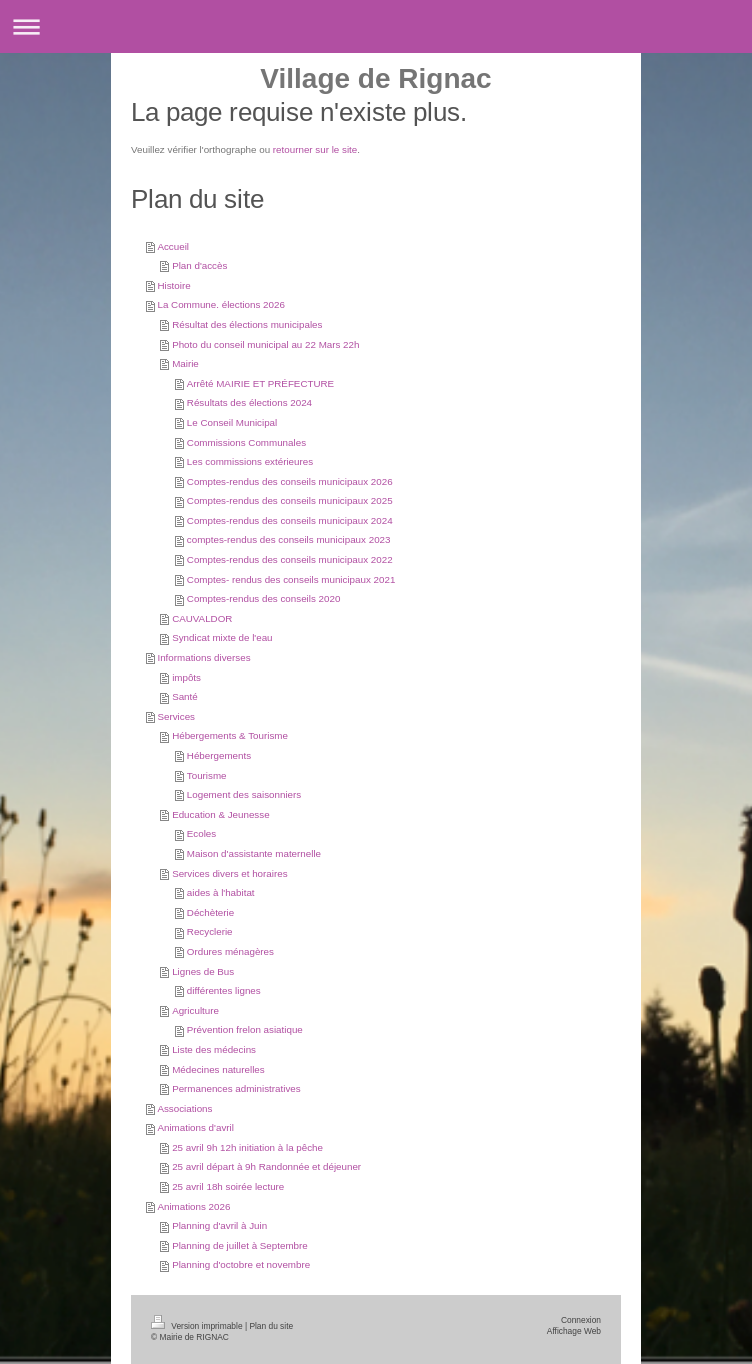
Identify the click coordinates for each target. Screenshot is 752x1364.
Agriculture (195, 1010)
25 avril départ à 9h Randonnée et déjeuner (266, 1166)
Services (176, 716)
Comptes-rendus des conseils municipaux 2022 (290, 559)
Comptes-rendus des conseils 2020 (264, 598)
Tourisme (207, 775)
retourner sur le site (315, 149)
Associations (184, 1108)
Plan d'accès (199, 265)
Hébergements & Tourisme (230, 735)
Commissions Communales (246, 442)
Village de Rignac (375, 78)
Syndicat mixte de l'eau (222, 637)
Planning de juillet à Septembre (240, 1245)
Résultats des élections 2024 (249, 402)
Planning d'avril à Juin (219, 1225)
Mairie (185, 363)
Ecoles (201, 833)
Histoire (173, 285)
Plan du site (271, 1326)
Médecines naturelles (218, 1069)
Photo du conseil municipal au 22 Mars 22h (265, 344)
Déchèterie (210, 912)
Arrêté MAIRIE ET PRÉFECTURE (260, 383)
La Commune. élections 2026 (220, 304)
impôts (186, 677)
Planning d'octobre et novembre (241, 1264)
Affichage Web (574, 1331)
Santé (185, 696)
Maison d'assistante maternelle (254, 853)
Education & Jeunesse (221, 814)
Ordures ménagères (230, 951)
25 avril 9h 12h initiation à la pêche (247, 1147)
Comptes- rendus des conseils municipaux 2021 (291, 579)
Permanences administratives (236, 1088)
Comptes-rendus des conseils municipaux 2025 (290, 500)
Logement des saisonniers (244, 794)
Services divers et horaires (229, 873)
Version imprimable (198, 1326)
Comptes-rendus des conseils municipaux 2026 (290, 481)
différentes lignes (224, 990)
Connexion (581, 1320)
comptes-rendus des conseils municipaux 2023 (289, 539)
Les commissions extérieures (250, 461)
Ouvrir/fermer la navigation (376, 26)
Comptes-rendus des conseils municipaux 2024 (290, 520)
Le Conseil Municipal (232, 422)
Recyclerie (210, 931)
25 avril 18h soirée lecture (228, 1186)
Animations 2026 (193, 1206)
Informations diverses (203, 657)
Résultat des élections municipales (247, 324)
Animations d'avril (195, 1127)
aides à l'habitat (221, 892)
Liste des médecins (214, 1049)
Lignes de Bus (203, 971)
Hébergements (219, 755)
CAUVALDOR (202, 618)
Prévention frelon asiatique (245, 1029)
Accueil (173, 246)
